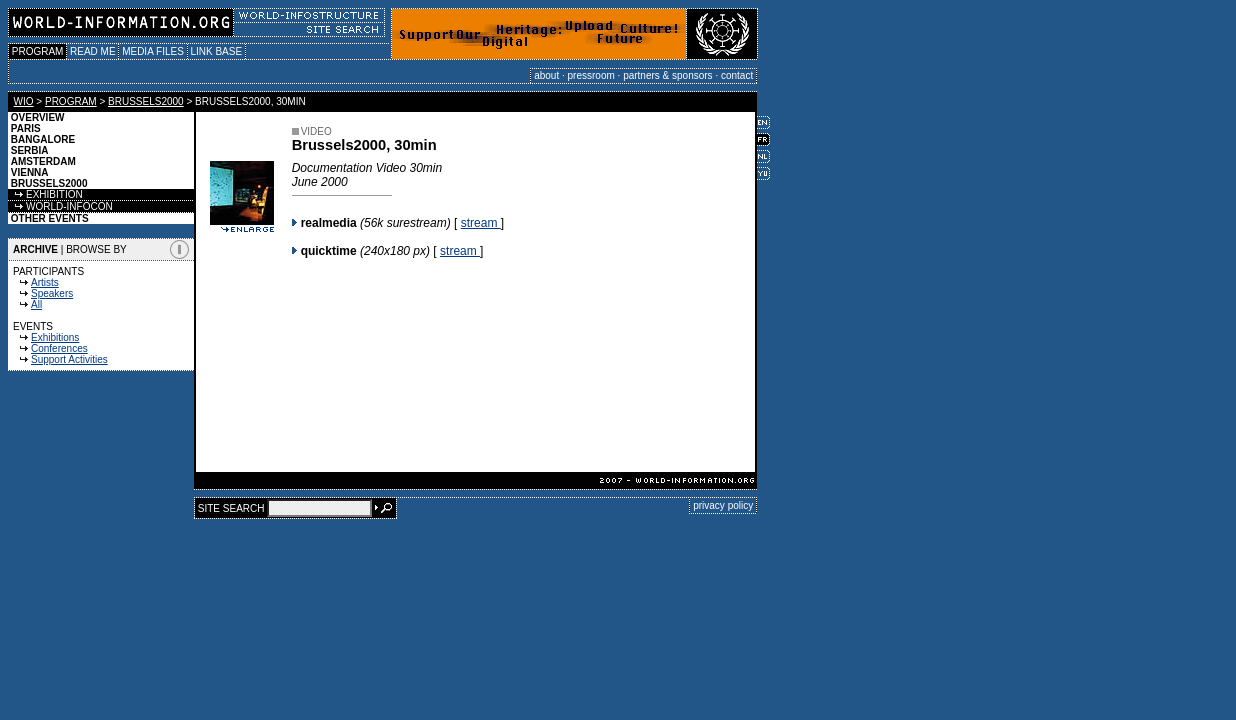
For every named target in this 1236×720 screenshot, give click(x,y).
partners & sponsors (668, 75)
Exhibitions (55, 337)
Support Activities (69, 359)
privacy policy (723, 505)
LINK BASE (216, 51)
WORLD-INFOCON (60, 206)
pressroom (591, 75)
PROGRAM (37, 51)
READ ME (92, 51)
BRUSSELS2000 (146, 101)
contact (737, 75)
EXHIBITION (45, 194)
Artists (45, 282)
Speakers (52, 293)
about (546, 75)
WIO (24, 101)
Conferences (59, 348)
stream (481, 223)
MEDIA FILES (152, 51)
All (36, 304)
